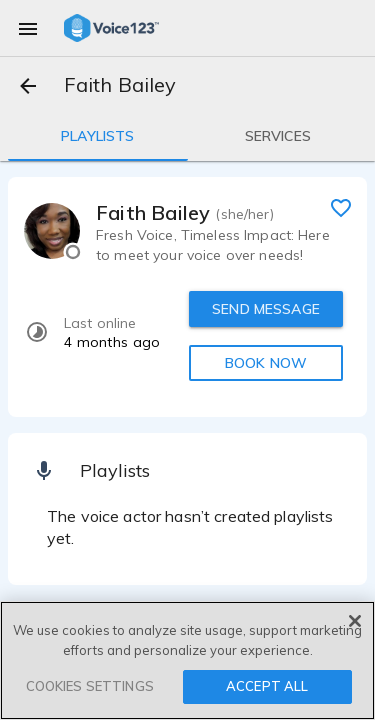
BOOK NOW (266, 363)
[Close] (355, 621)
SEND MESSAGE (266, 309)
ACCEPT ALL (267, 686)
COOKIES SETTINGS (90, 686)
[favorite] (341, 207)
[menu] (28, 28)
